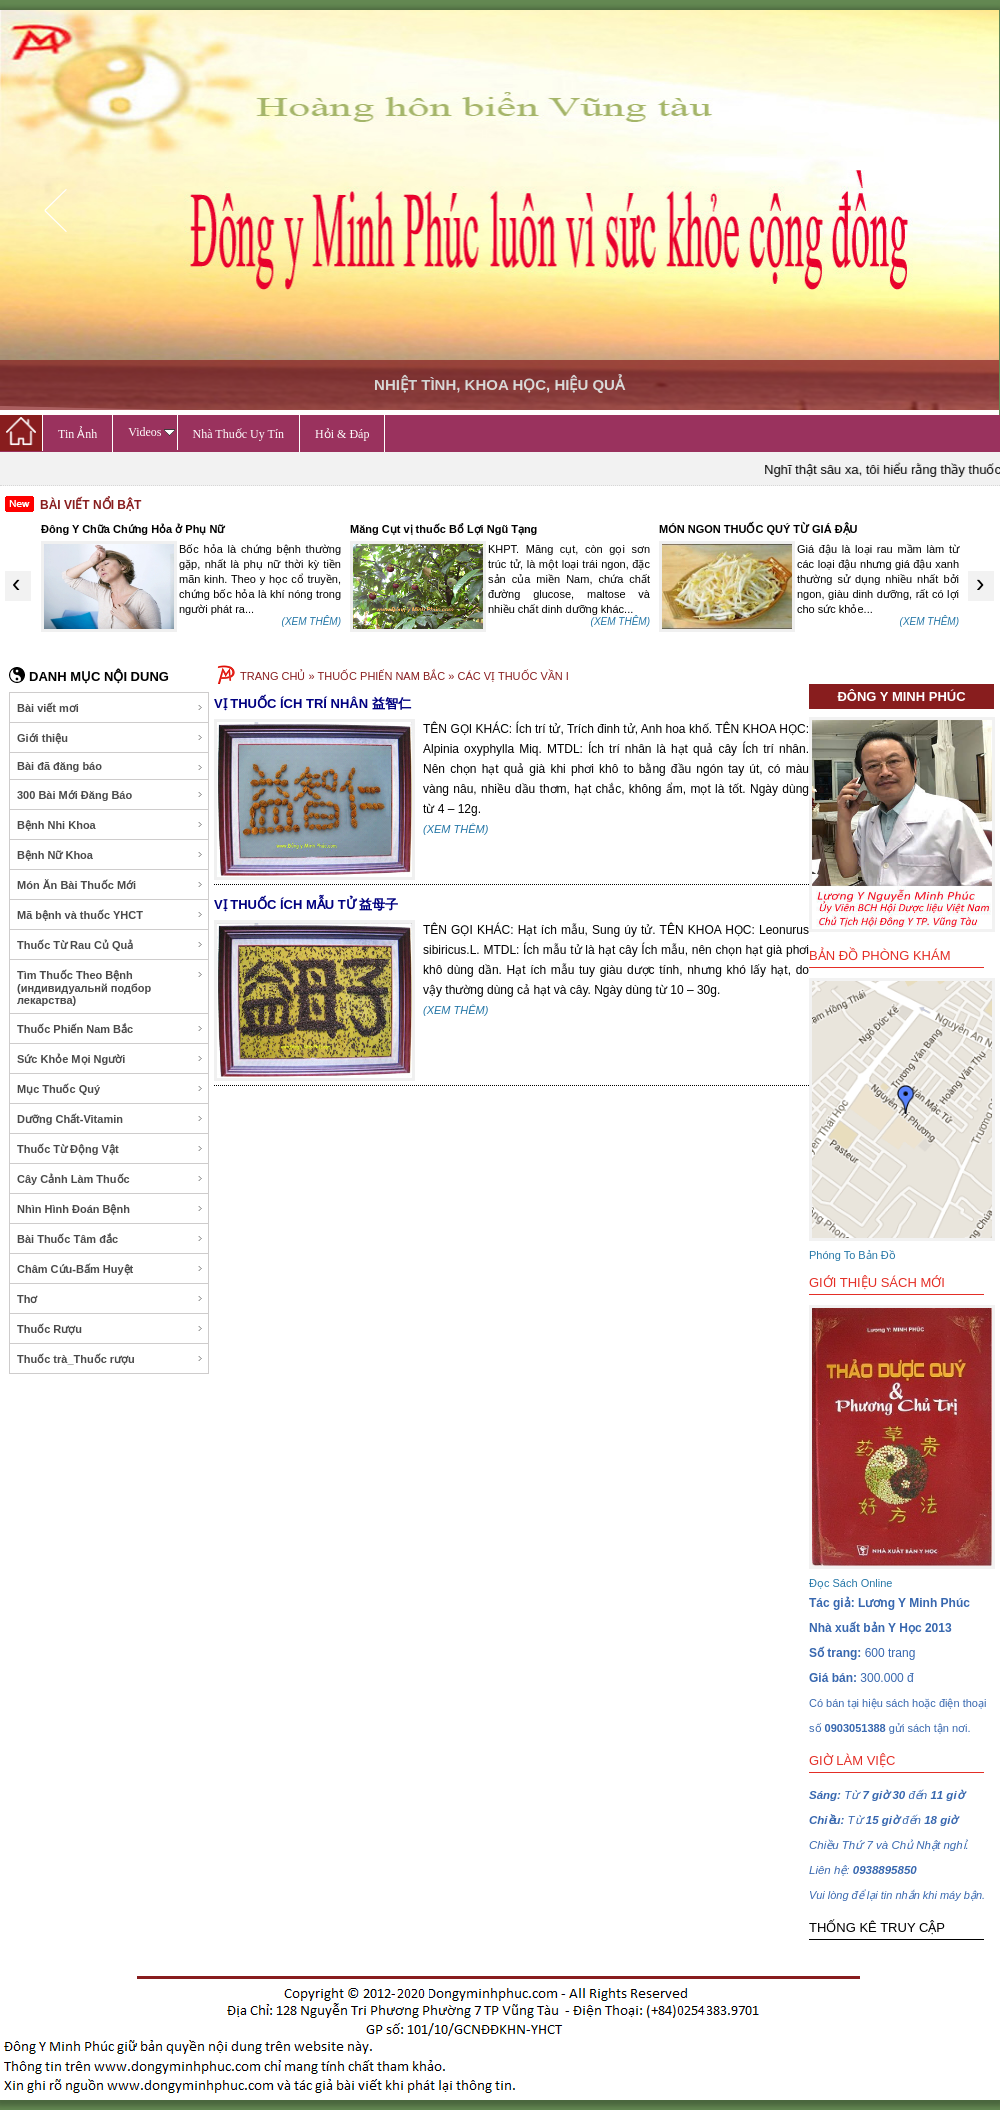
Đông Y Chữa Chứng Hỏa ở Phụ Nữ (132, 529)
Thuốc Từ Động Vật (110, 1149)
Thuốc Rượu (110, 1329)
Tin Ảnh (77, 434)
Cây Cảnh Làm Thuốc (110, 1179)
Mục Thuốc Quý (110, 1089)
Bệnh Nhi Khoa (110, 825)
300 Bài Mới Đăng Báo (110, 795)
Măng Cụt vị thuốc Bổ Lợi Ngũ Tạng (443, 529)
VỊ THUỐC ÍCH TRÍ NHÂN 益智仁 (312, 703)
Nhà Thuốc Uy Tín (239, 434)
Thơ (110, 1299)
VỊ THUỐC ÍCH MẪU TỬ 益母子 (306, 904)
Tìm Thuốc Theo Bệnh (110, 987)
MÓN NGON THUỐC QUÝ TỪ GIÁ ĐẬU (758, 529)
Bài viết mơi (110, 708)
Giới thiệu (110, 738)
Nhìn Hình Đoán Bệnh (110, 1209)
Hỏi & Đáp (342, 434)
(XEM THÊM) (311, 621)
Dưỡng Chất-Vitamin (110, 1119)
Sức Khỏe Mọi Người (110, 1059)
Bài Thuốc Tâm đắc (110, 1239)
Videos (151, 432)
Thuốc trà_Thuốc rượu (110, 1359)
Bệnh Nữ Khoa (110, 855)
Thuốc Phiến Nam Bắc (110, 1029)
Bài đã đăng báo (110, 766)
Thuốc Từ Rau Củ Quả (110, 945)
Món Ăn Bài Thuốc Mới (110, 885)
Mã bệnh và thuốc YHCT (110, 915)
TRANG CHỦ (272, 676)
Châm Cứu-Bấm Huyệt (110, 1269)
